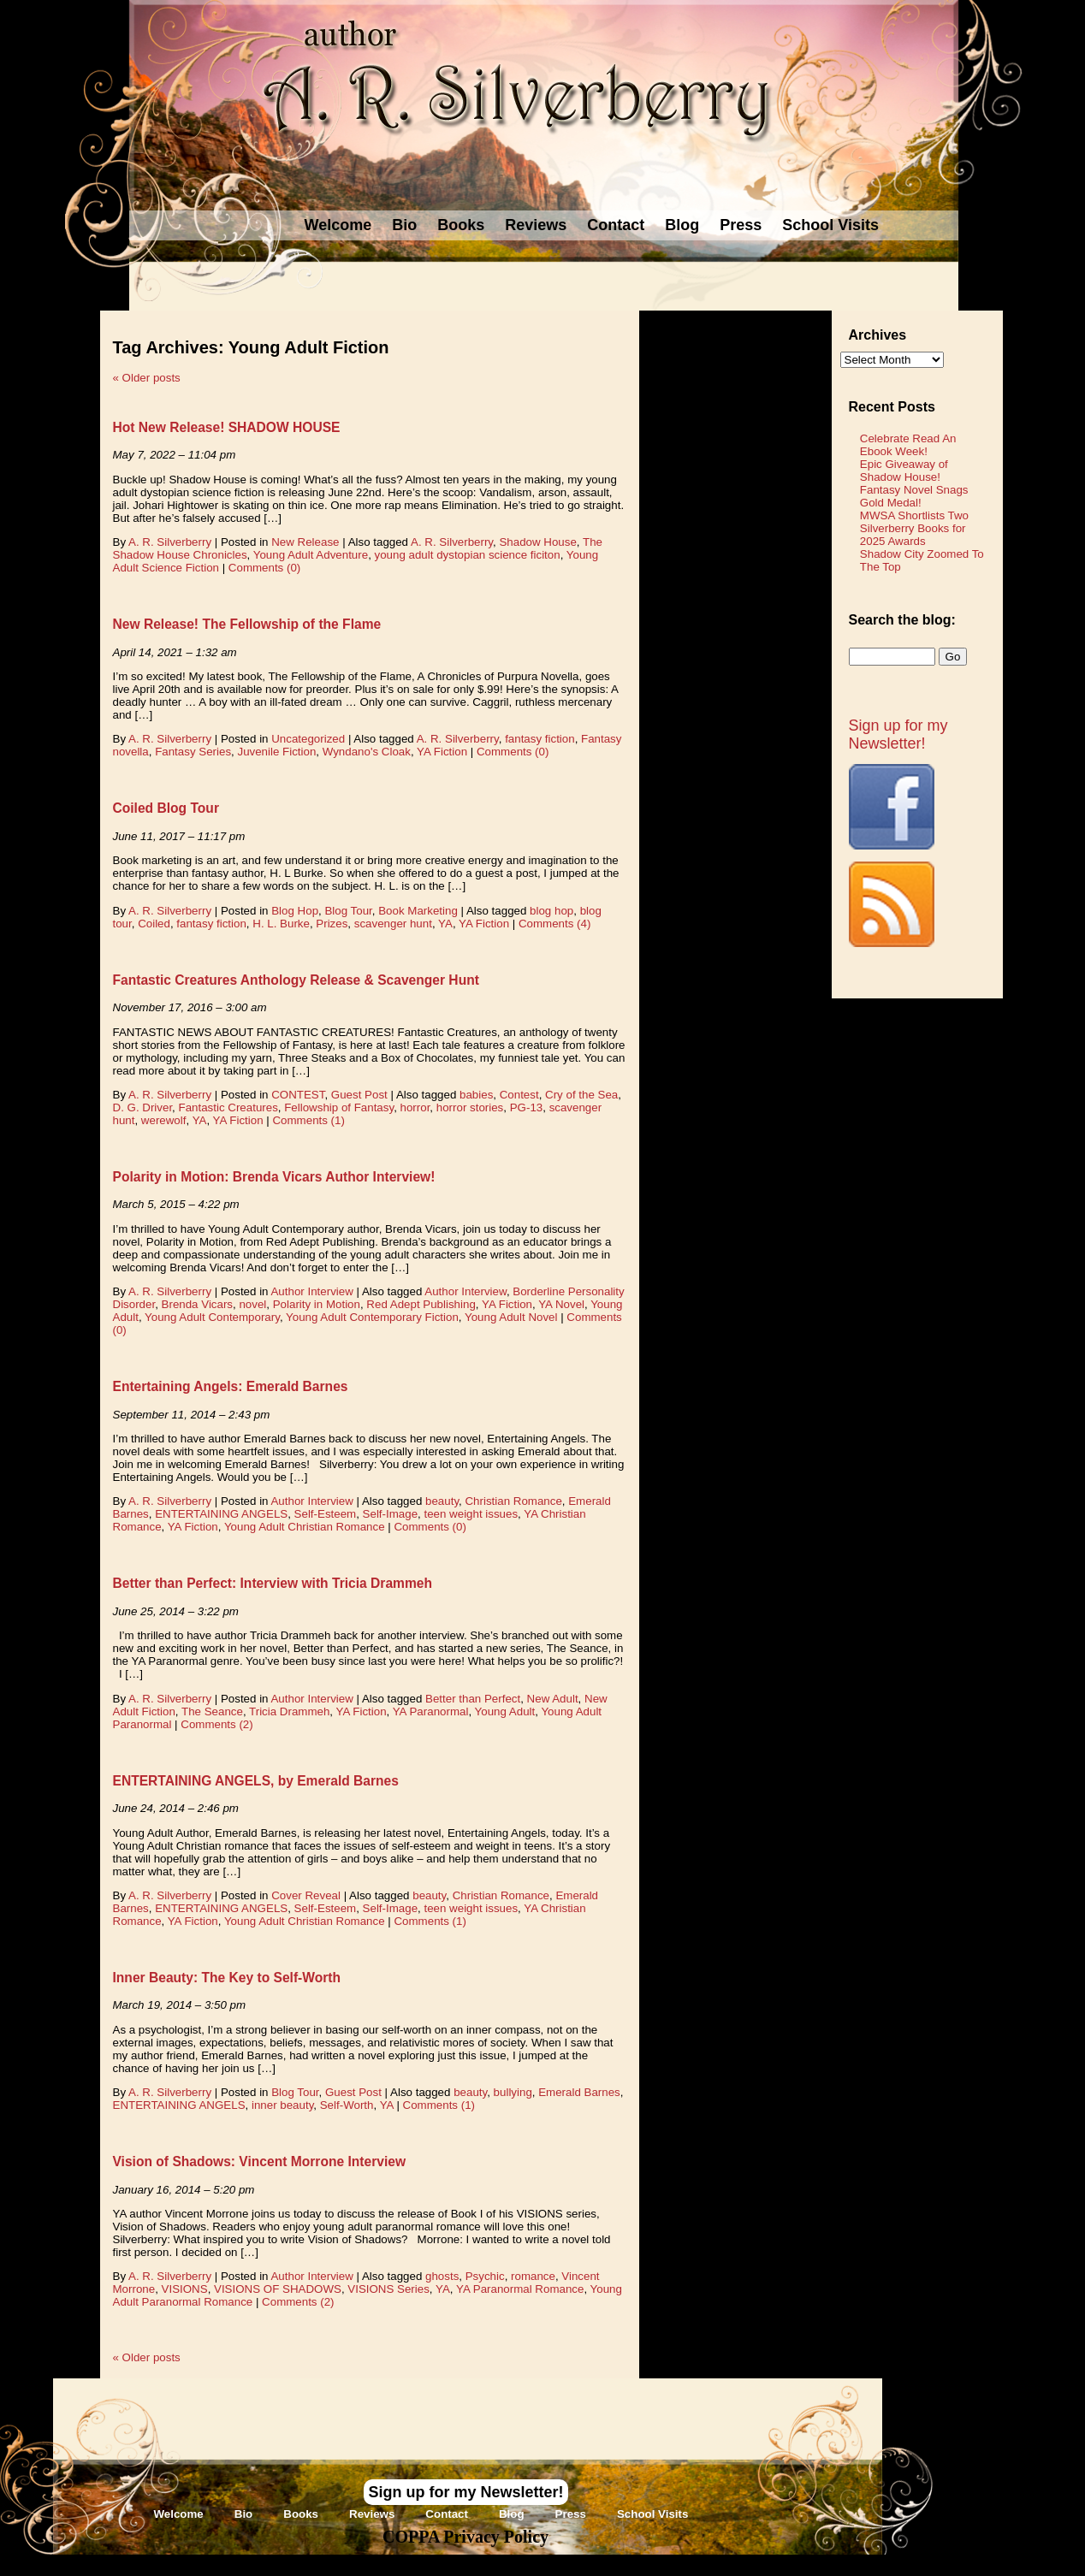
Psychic (485, 2276)
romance (533, 2276)
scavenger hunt (393, 923)
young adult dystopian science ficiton (467, 554)
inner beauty (282, 2105)
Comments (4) (554, 923)
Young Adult (505, 1711)
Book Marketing (418, 910)
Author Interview (311, 1291)
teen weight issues (471, 1513)
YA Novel (561, 1304)
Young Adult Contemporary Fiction (372, 1317)
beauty (442, 1501)
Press (741, 225)
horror (415, 1107)
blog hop (551, 910)
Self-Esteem (325, 1513)
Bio (404, 225)
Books (460, 225)
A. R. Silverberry (169, 542)
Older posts (147, 377)
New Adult (552, 1698)
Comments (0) (264, 567)
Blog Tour (347, 910)
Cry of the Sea (581, 1094)
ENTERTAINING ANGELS (221, 1513)
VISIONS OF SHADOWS (277, 2289)
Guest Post (359, 1094)
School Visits (830, 225)
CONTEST (297, 1094)
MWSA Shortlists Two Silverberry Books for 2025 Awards (914, 528)
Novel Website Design (670, 2564)
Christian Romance (513, 1501)
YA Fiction (442, 751)
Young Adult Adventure (310, 554)
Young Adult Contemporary (212, 1317)
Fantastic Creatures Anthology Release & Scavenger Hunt (296, 980)
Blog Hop (294, 910)
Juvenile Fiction (276, 751)
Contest (519, 1094)
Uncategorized (308, 738)
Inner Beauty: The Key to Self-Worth (227, 1977)
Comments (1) (308, 1120)
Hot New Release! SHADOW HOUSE (227, 427)
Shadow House (537, 542)
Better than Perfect (472, 1698)
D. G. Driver (143, 1107)
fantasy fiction (540, 738)
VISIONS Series (388, 2289)
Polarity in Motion (316, 1304)
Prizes (331, 923)
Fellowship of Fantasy (339, 1107)
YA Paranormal (431, 1711)
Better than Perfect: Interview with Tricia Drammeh (273, 1583)
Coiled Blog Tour (166, 808)
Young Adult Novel (511, 1317)
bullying (513, 2092)
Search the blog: (902, 620)
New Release (305, 542)
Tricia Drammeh (289, 1711)
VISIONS (185, 2289)
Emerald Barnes (579, 2092)
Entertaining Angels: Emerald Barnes (230, 1386)
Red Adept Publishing (420, 1304)
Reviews (535, 225)
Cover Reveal (306, 1895)
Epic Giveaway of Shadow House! (904, 470)
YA (445, 923)
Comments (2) (216, 1724)
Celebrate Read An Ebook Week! (908, 445)
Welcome (338, 225)
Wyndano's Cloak (367, 751)
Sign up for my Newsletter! (898, 734)
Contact (615, 225)
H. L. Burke (281, 923)
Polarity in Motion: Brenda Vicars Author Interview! (274, 1177)
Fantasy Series (193, 751)
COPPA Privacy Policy (465, 2536)
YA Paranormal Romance (520, 2289)
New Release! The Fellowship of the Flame (247, 624)
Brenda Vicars (197, 1304)
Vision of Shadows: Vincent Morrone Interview (259, 2161)
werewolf (164, 1120)
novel (252, 1304)
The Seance (212, 1711)
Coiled (154, 923)
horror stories (470, 1107)
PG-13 (526, 1107)
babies (476, 1094)
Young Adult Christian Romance (304, 1526)
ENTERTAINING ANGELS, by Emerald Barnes (256, 1781)
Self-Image (390, 1513)
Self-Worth (347, 2105)
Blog (682, 225)
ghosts (442, 2276)
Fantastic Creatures (228, 1107)
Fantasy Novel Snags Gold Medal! (914, 496)
